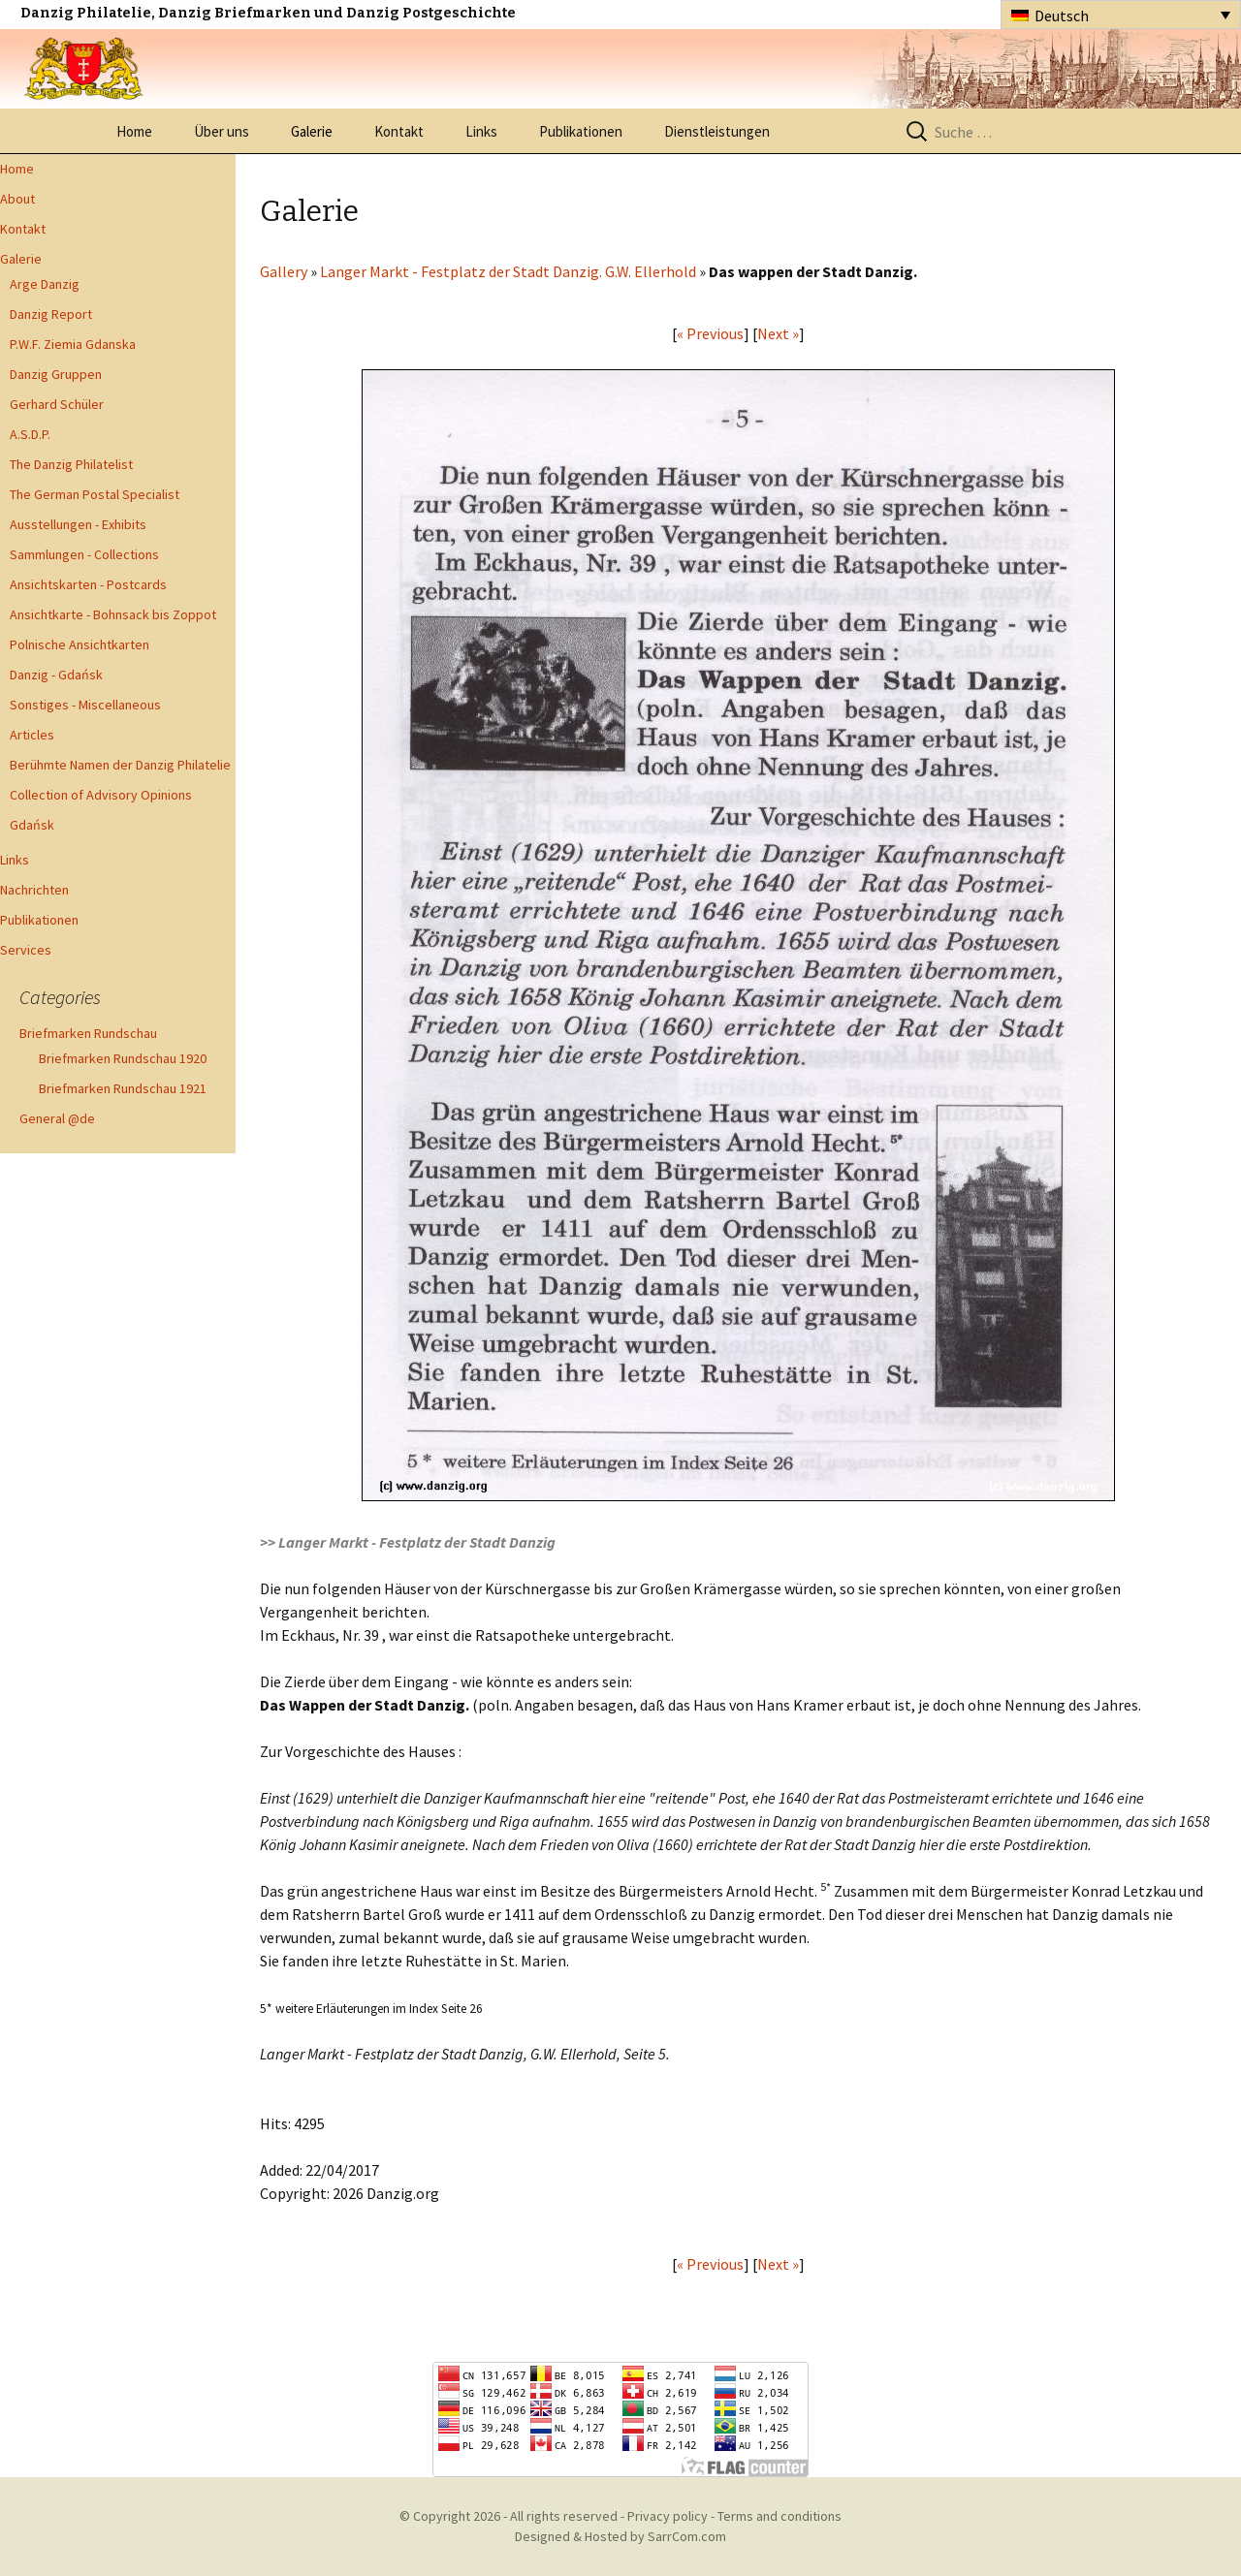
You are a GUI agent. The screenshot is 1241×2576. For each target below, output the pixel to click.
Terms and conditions (779, 2516)
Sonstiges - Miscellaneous (85, 704)
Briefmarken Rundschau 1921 (123, 1088)
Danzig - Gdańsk (56, 674)
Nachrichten (34, 889)
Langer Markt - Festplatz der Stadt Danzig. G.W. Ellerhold (509, 271)
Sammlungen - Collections (84, 554)
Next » (778, 333)
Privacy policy (667, 2516)
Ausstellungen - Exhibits (78, 524)
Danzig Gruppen (56, 374)
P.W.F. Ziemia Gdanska (73, 344)
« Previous (710, 333)
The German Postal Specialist (94, 494)
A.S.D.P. (30, 434)
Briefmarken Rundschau (88, 1033)
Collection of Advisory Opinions (101, 794)
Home (134, 131)
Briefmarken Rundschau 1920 (123, 1058)
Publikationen (580, 131)
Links (481, 131)
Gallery (283, 271)
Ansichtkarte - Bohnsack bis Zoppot (113, 614)
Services (25, 949)
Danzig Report (51, 314)
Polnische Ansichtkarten (79, 644)
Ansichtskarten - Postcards (88, 584)
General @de (57, 1118)
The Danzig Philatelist (71, 464)
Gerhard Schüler (57, 404)
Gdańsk (32, 824)
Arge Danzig (45, 284)
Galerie (312, 131)
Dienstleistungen (717, 131)
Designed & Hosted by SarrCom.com (620, 2536)
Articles (32, 734)
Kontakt (399, 131)
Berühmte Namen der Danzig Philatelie (120, 764)
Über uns (221, 131)
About (17, 198)
